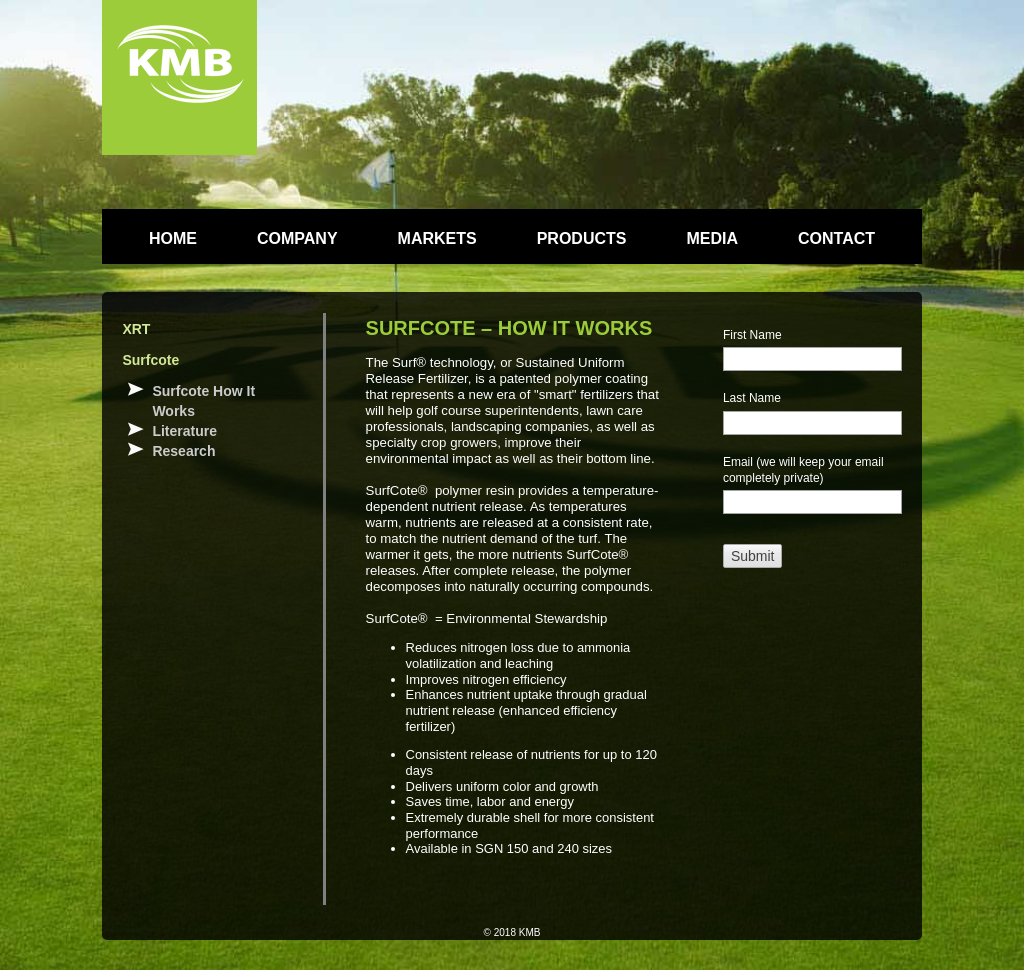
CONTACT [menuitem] (836, 238)
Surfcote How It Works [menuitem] (203, 401)
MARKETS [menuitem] (437, 238)
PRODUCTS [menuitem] (582, 238)
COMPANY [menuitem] (297, 238)
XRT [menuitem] (136, 329)
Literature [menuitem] (184, 431)
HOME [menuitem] (173, 238)
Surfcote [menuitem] (150, 360)
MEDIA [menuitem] (712, 238)
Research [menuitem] (183, 451)
